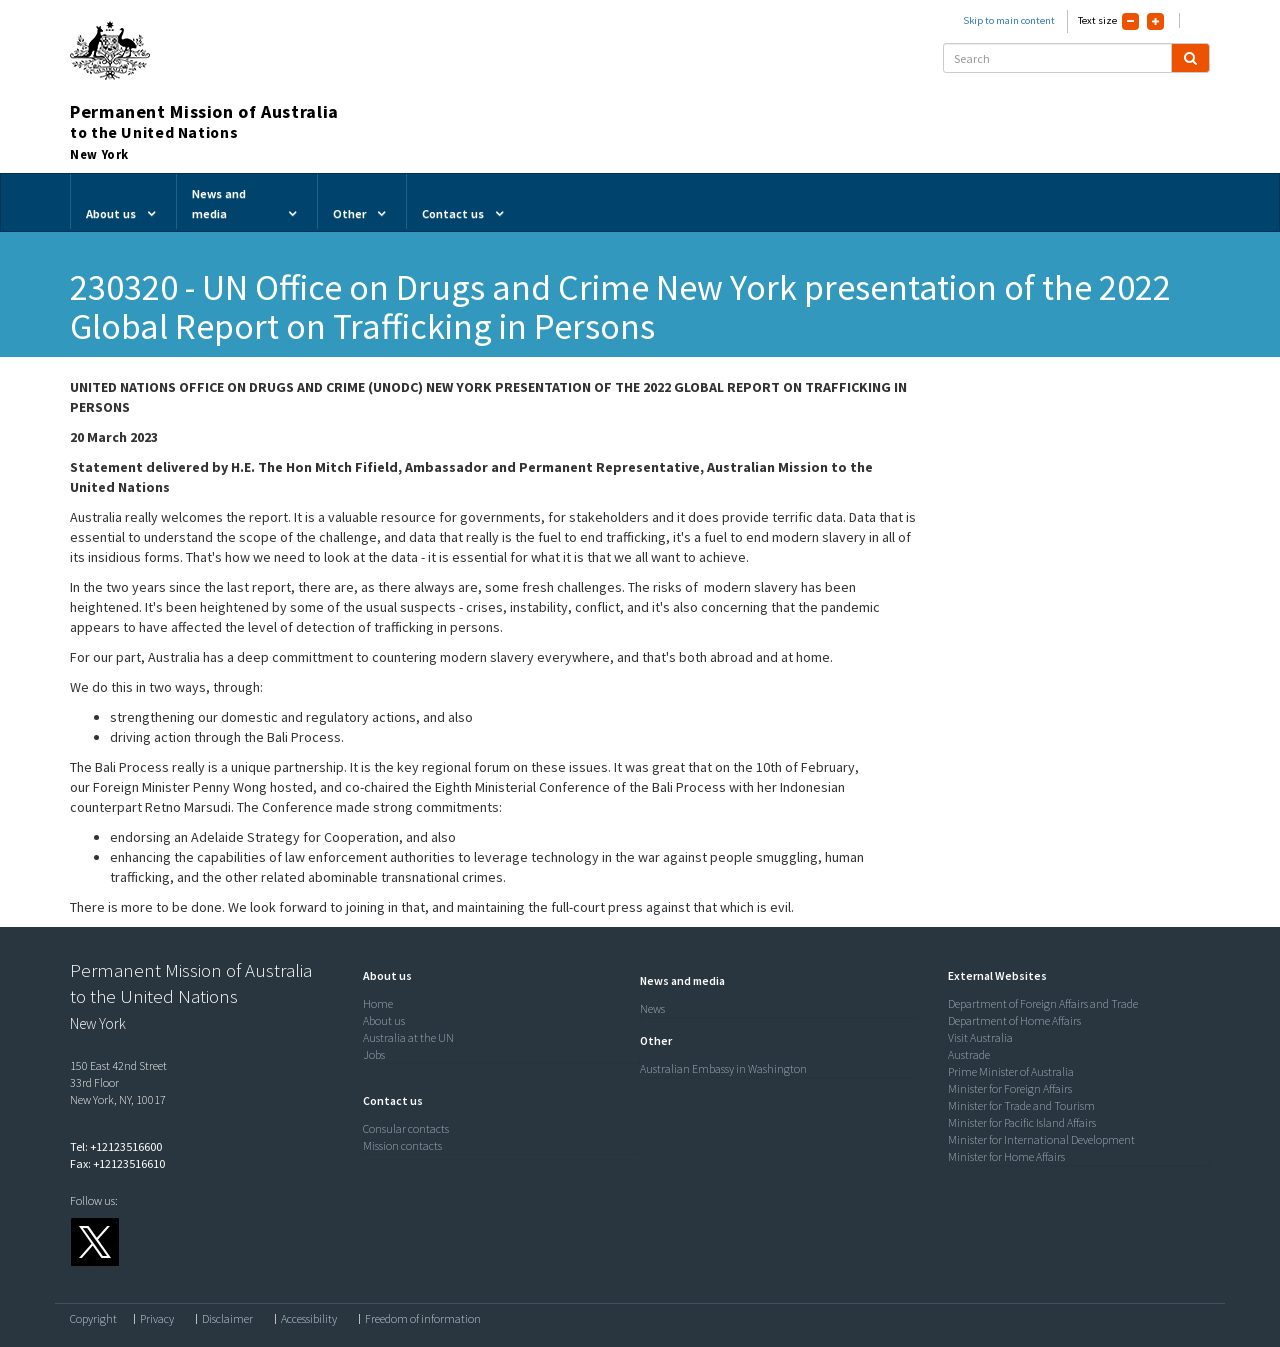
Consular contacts (406, 1128)
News (652, 1008)
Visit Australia (980, 1037)
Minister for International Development (1041, 1139)
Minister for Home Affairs (1006, 1156)
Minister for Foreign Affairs (1010, 1088)
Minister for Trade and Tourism (1021, 1105)
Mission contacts (402, 1145)
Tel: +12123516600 (116, 1146)
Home (378, 1003)
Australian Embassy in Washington (723, 1068)
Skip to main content (1009, 20)
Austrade (969, 1054)
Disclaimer (227, 1319)
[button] (382, 975)
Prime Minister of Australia (1011, 1071)
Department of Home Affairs (1014, 1020)
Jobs (374, 1054)
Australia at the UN (408, 1037)
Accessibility (309, 1319)
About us (384, 1020)
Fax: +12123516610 (117, 1163)
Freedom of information (423, 1319)
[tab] (497, 976)
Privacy (157, 1319)
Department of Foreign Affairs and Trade (1043, 1003)
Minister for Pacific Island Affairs (1022, 1122)
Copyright (93, 1319)
